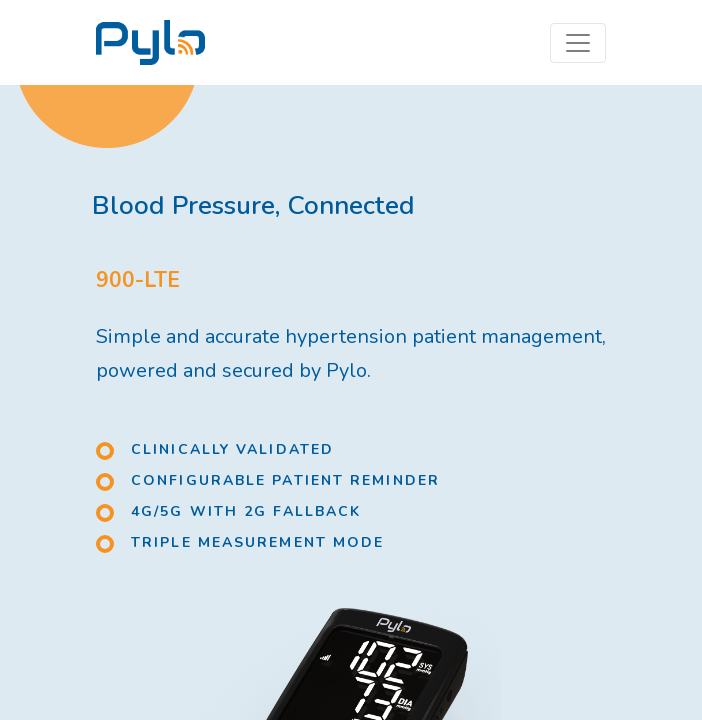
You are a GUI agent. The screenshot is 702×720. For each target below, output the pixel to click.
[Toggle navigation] (578, 43)
